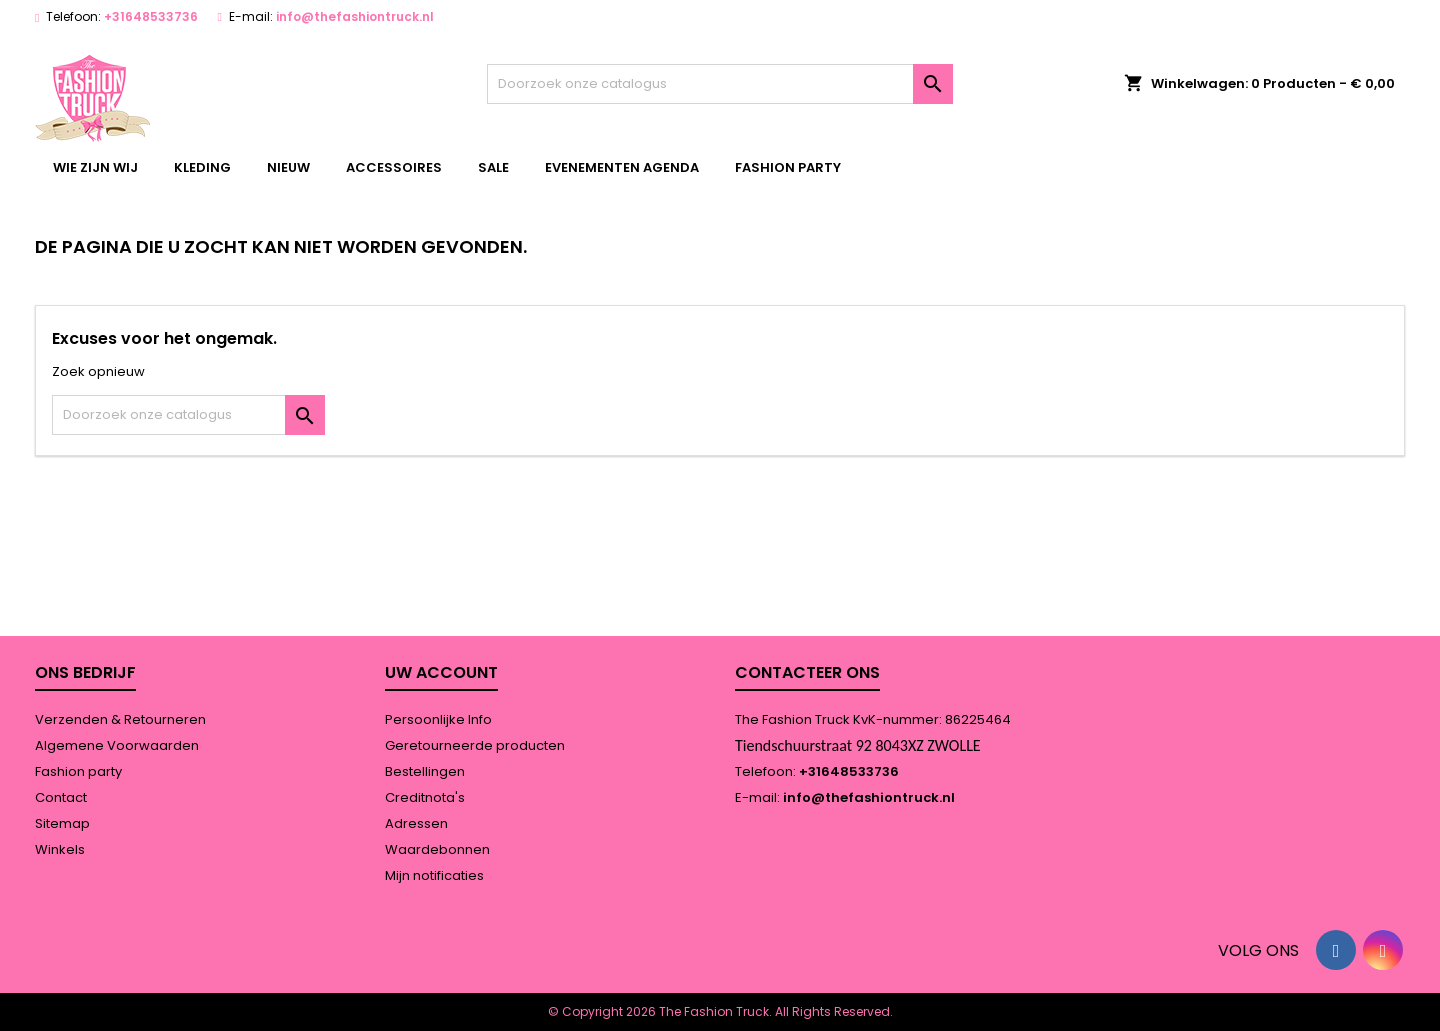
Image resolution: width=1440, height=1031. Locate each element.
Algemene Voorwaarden (117, 745)
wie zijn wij (95, 167)
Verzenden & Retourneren (120, 719)
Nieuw (288, 167)
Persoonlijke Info (438, 719)
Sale (493, 167)
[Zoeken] (720, 84)
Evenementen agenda (622, 167)
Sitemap (62, 823)
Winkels (60, 849)
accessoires (394, 167)
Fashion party (788, 167)
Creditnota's (425, 797)
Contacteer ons (807, 672)
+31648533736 (151, 16)
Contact (61, 797)
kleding (202, 167)
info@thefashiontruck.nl (355, 16)
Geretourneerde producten (475, 745)
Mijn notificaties (434, 875)
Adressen (416, 823)
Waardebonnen (437, 849)
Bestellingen (425, 771)
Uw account (441, 672)
